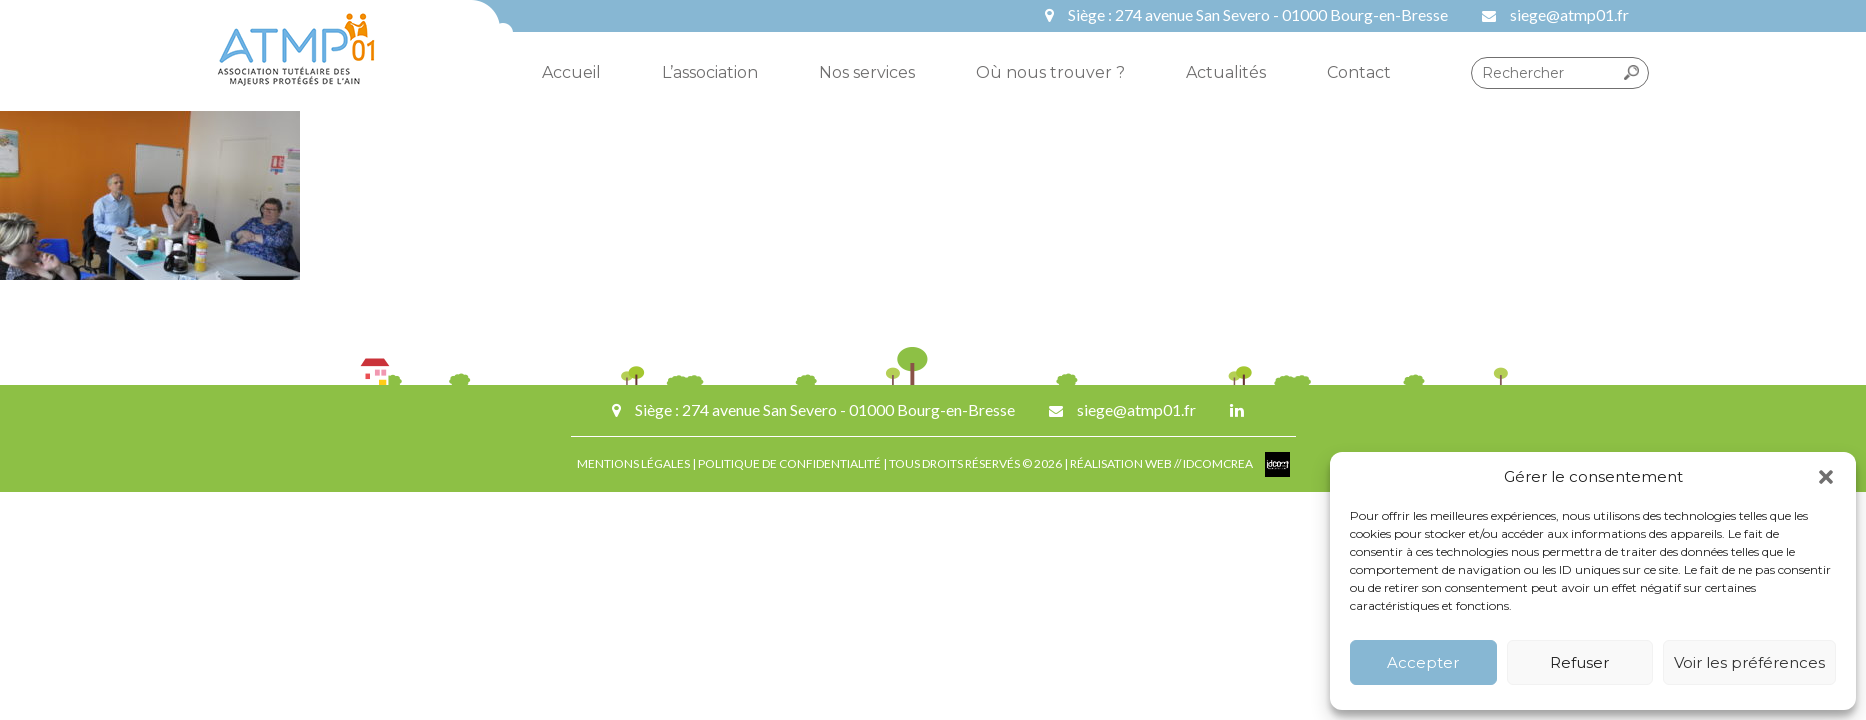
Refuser (1579, 662)
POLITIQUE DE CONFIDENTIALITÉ (789, 463)
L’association (710, 72)
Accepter (1423, 662)
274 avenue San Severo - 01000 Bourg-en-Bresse (1281, 14)
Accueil (571, 72)
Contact (1359, 72)
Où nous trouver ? (1050, 72)
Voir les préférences (1749, 662)
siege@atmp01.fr (1569, 14)
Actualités (1226, 72)
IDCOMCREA (1219, 463)
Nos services (867, 72)
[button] (1826, 477)
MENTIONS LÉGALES (633, 463)
